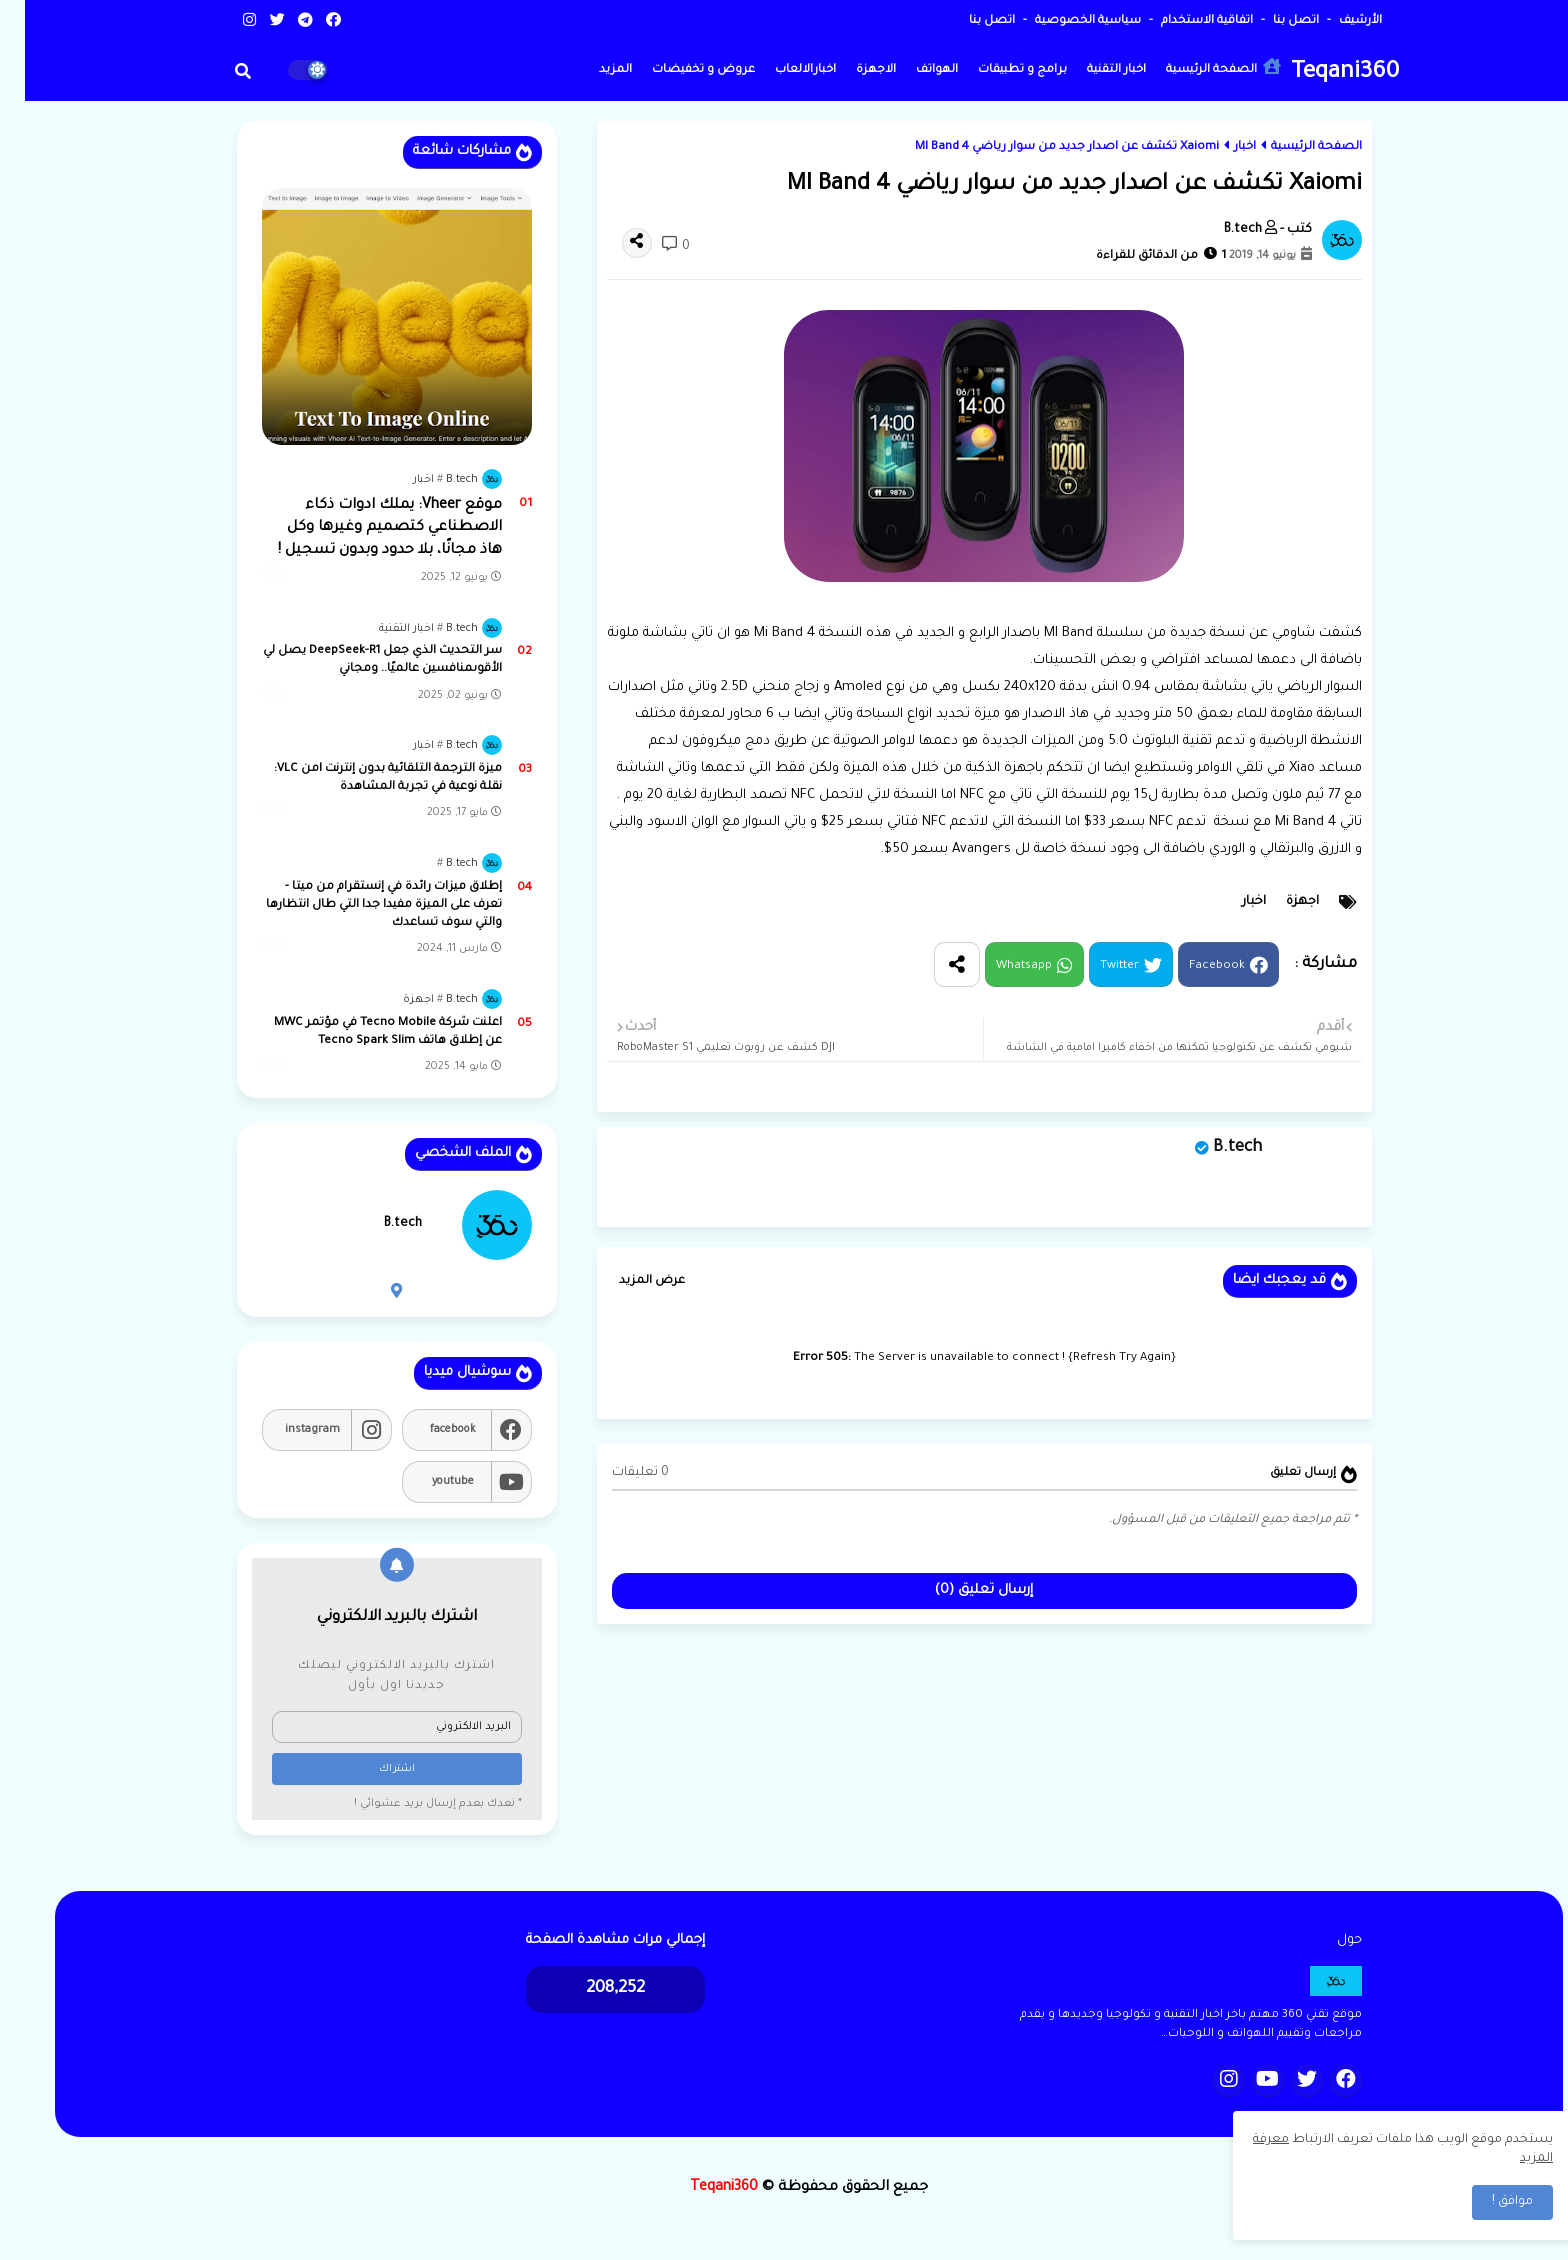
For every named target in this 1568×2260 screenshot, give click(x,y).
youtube (428, 1482)
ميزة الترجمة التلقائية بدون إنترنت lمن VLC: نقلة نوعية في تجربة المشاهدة (363, 778)
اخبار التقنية (1091, 70)
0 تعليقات (615, 1473)
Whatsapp (999, 966)
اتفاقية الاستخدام (1180, 21)
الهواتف (912, 70)
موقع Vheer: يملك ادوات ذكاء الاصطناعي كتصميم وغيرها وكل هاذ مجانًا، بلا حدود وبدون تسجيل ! (365, 528)
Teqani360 (1320, 73)
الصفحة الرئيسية (1198, 67)
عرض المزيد (627, 1281)
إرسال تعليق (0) (959, 1590)
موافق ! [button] (1487, 2202)
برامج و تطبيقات (997, 70)
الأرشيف (1334, 21)
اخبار (1220, 147)
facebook (428, 1430)
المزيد (590, 70)
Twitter (1094, 966)
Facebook (1192, 966)
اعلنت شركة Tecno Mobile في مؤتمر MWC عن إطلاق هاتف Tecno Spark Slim (363, 1032)
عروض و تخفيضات (678, 70)
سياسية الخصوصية (1061, 21)
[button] (218, 71)
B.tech (1212, 1148)
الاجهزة (851, 70)
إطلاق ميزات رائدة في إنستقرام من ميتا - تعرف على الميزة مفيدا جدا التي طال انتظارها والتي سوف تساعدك (359, 905)
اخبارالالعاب (780, 70)
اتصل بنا (1269, 21)
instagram (287, 1430)
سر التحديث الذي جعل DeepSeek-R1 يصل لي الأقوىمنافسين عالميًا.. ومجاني (357, 660)
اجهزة (1277, 902)
